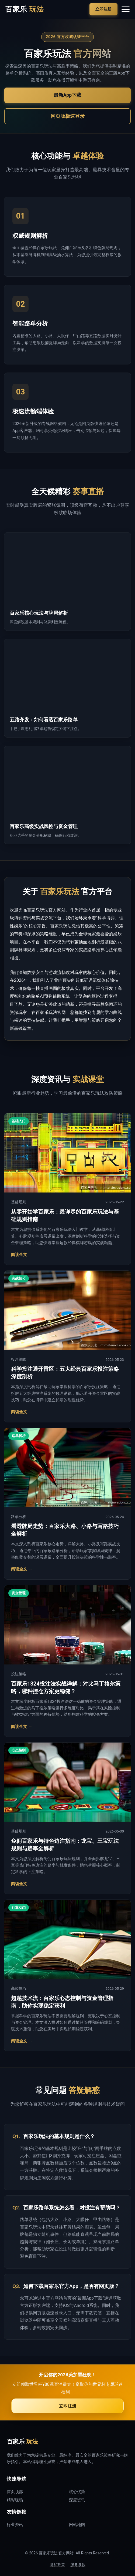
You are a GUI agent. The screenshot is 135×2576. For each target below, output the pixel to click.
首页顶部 (15, 2491)
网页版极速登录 (68, 116)
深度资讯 (77, 2500)
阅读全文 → (21, 1254)
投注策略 (18, 1359)
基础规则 (18, 1202)
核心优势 (77, 2491)
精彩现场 (15, 2500)
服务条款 (77, 2564)
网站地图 (77, 2524)
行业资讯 (15, 2524)
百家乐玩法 (49, 2553)
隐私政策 (57, 2564)
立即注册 (103, 9)
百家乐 (24, 9)
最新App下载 (67, 95)
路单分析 (18, 1517)
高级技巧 (18, 1988)
